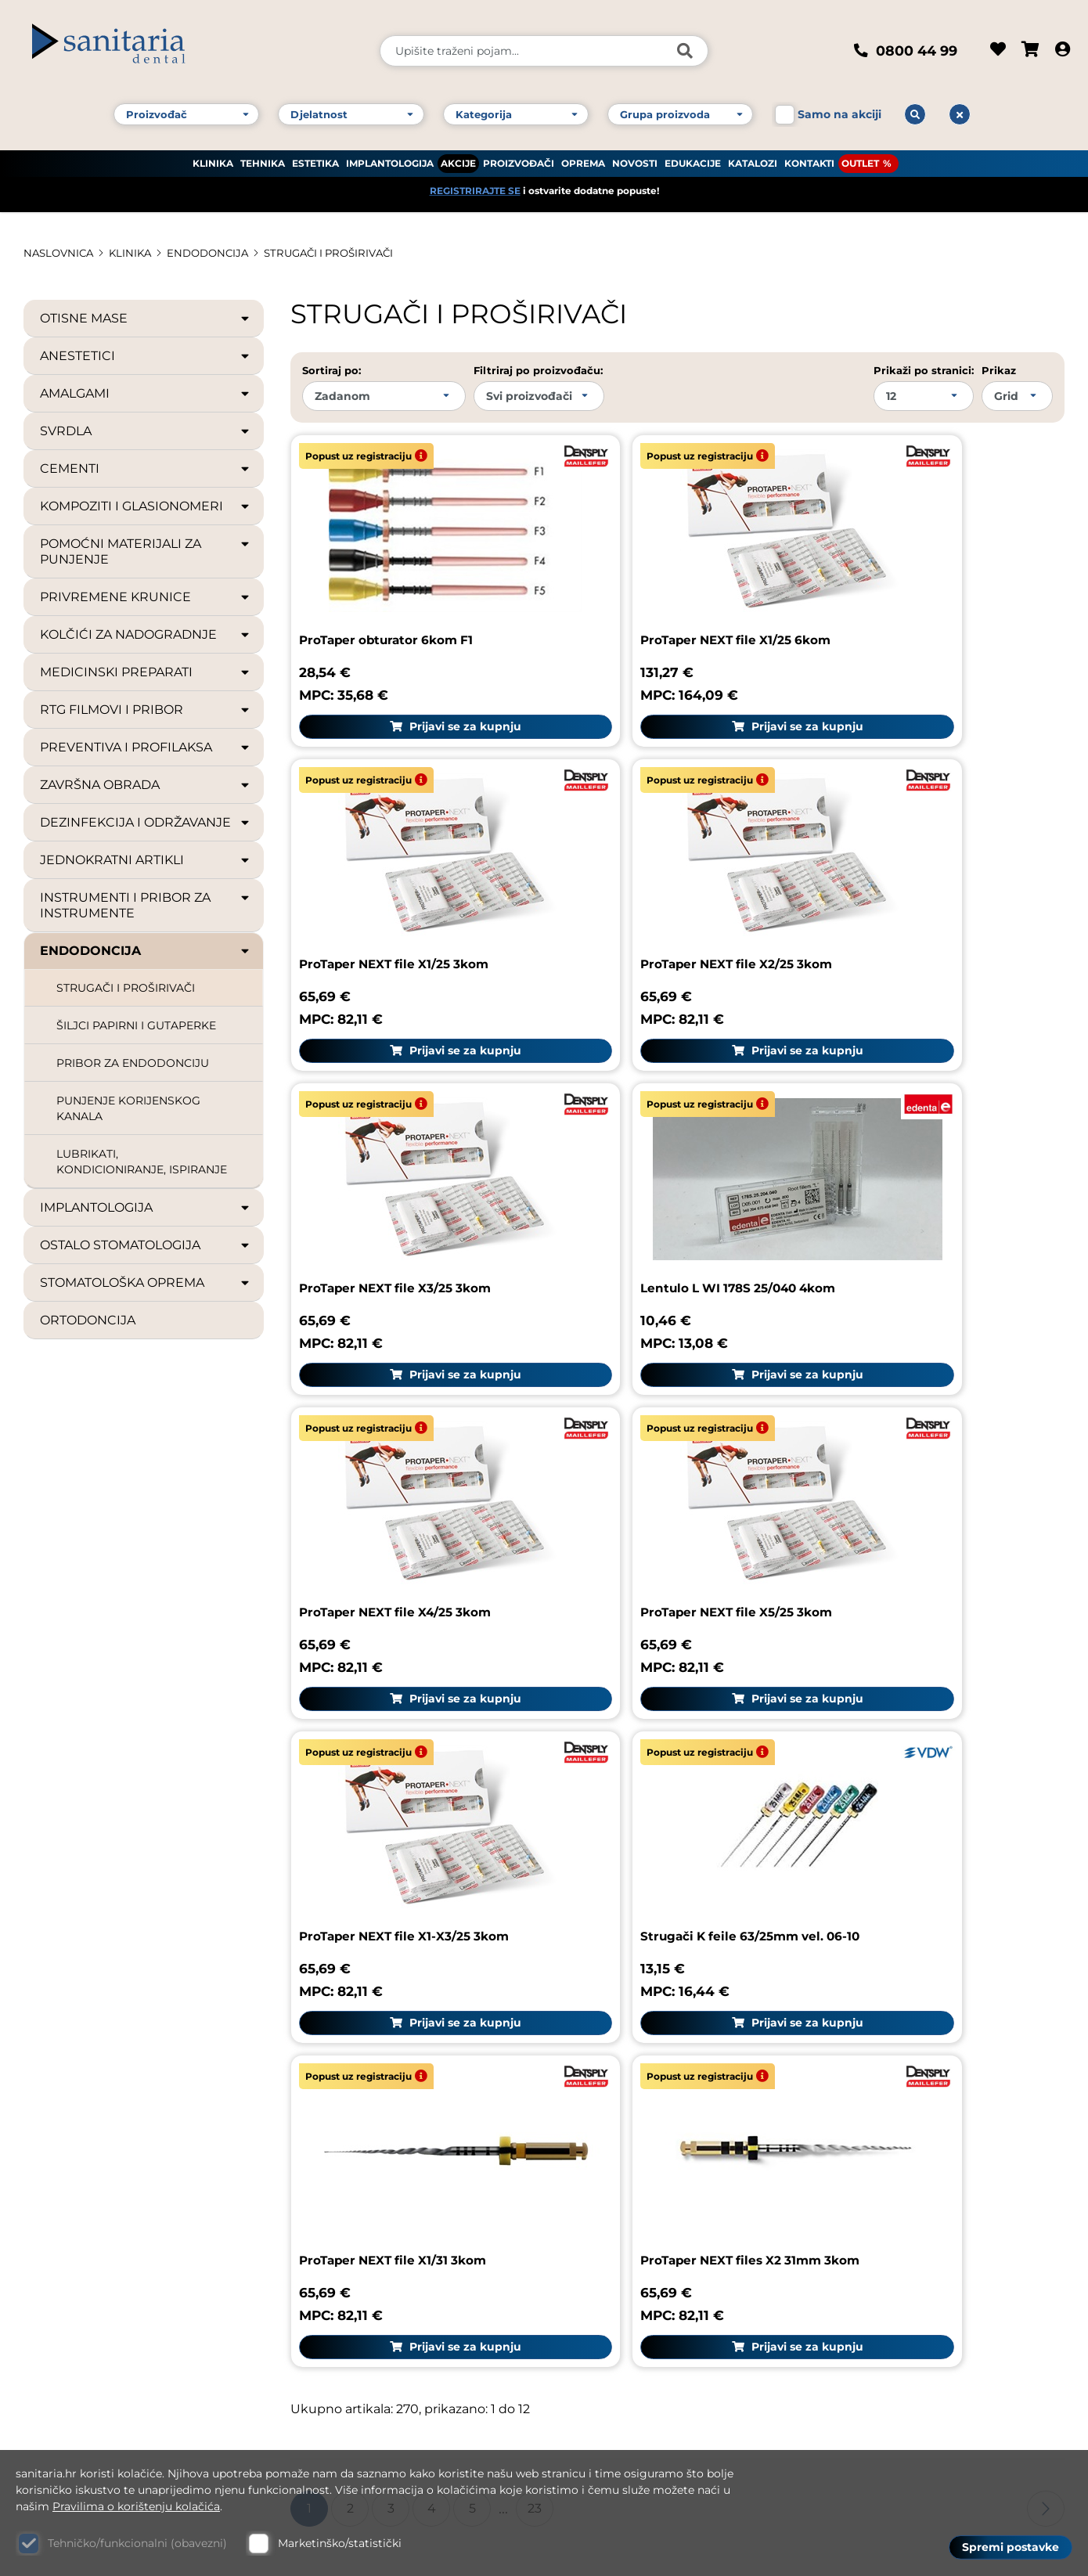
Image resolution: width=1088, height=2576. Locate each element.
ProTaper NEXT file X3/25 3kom (659, 871)
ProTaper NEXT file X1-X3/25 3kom (928, 1149)
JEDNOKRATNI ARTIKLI (145, 860)
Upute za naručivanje (894, 2123)
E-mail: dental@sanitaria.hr (113, 2339)
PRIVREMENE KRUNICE (145, 597)
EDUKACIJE (693, 157)
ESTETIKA (315, 157)
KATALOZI (752, 157)
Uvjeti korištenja (879, 2160)
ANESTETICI (145, 356)
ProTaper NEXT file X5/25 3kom (660, 1149)
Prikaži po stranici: (924, 370)
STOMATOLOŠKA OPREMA (145, 1283)
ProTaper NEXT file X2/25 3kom (400, 871)
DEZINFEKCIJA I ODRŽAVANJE (145, 822)
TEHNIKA (262, 157)
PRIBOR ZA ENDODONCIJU (132, 1063)
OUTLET (860, 157)
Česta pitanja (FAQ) (888, 2086)
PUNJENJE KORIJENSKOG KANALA (128, 1108)
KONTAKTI (809, 157)
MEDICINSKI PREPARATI (145, 672)
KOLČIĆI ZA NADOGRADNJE (145, 635)
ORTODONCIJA (87, 1320)
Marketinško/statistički (340, 2543)
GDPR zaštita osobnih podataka (929, 2234)
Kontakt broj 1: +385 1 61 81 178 (122, 2230)
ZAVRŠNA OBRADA (145, 785)
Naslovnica (60, 253)
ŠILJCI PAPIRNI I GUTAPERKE (136, 1025)
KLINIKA (213, 157)
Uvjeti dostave (872, 2196)
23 (535, 1694)
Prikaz (999, 370)
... (503, 1694)
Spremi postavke (1010, 2545)
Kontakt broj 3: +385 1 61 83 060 (126, 2273)
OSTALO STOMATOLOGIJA (145, 1245)
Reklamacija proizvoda (632, 2061)
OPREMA (583, 157)
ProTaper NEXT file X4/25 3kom (401, 1149)
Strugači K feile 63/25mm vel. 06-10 (414, 1436)
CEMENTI (145, 469)
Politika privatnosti (887, 2271)
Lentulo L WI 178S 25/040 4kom (922, 871)
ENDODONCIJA (217, 253)
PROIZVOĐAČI (518, 157)
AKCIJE (458, 157)
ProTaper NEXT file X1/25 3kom (918, 593)
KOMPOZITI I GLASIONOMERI (145, 506)
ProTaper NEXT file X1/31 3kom (656, 1436)
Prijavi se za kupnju (415, 680)
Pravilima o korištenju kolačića (136, 2506)
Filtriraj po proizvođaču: (538, 370)
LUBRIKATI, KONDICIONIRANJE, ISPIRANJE (141, 1161)
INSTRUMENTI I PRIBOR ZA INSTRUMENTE (145, 905)
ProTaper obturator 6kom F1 (390, 593)
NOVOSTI (634, 157)
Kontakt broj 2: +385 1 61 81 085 (125, 2252)
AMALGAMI (145, 394)
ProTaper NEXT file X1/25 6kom (658, 593)
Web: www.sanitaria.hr (98, 2360)
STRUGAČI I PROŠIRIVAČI (345, 253)
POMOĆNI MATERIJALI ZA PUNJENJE (145, 551)
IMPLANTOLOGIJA (390, 157)
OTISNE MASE (145, 318)
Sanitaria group (887, 2005)
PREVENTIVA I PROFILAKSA (145, 747)
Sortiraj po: (331, 370)
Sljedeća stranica (1046, 1695)
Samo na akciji (839, 108)
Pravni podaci (869, 2049)
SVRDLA (145, 431)
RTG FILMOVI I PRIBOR (145, 710)
